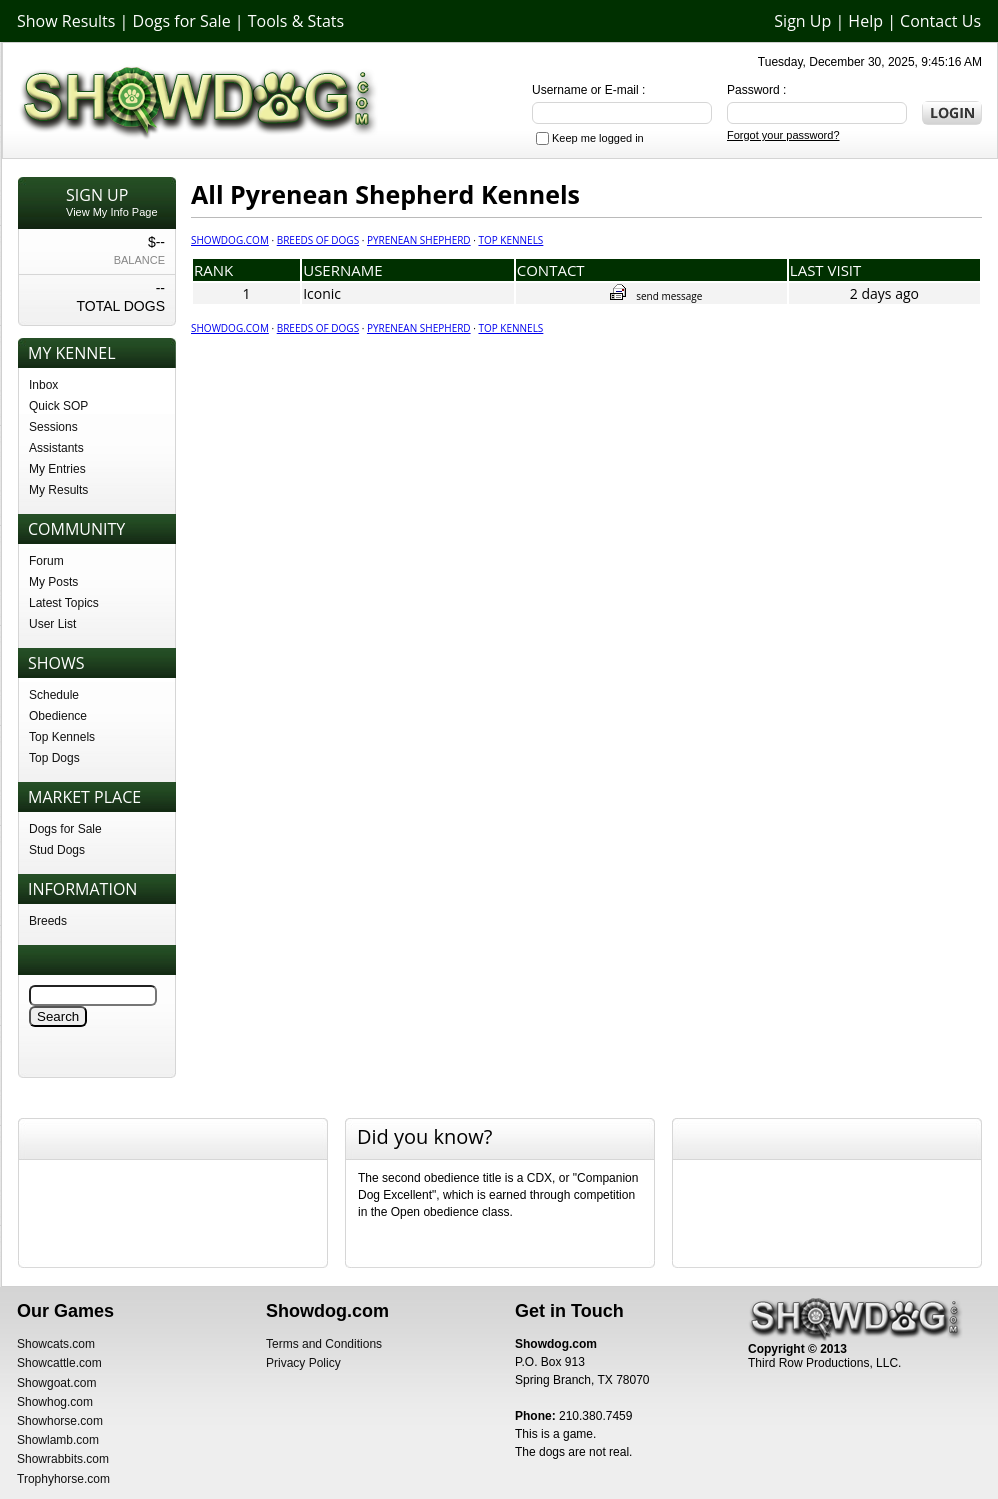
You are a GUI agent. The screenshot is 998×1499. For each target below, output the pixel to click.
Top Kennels (62, 737)
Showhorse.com (60, 1421)
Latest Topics (64, 603)
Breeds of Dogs (318, 240)
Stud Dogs (57, 850)
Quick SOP (58, 406)
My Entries (57, 469)
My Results (58, 490)
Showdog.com (230, 240)
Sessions (53, 427)
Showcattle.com (59, 1363)
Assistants (56, 448)
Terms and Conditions (324, 1344)
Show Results (66, 21)
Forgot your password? (783, 135)
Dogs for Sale (182, 21)
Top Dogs (54, 758)
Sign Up (802, 21)
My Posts (53, 582)
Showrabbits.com (63, 1459)
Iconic (322, 293)
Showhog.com (55, 1402)
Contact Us (940, 21)
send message (656, 296)
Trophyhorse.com (63, 1479)
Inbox (43, 385)
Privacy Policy (303, 1363)
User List (52, 624)
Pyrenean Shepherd (419, 240)
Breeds (48, 921)
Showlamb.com (58, 1440)
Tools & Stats (296, 21)
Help (865, 21)
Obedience (58, 716)
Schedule (54, 695)
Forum (46, 561)
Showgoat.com (56, 1383)
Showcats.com (56, 1344)
